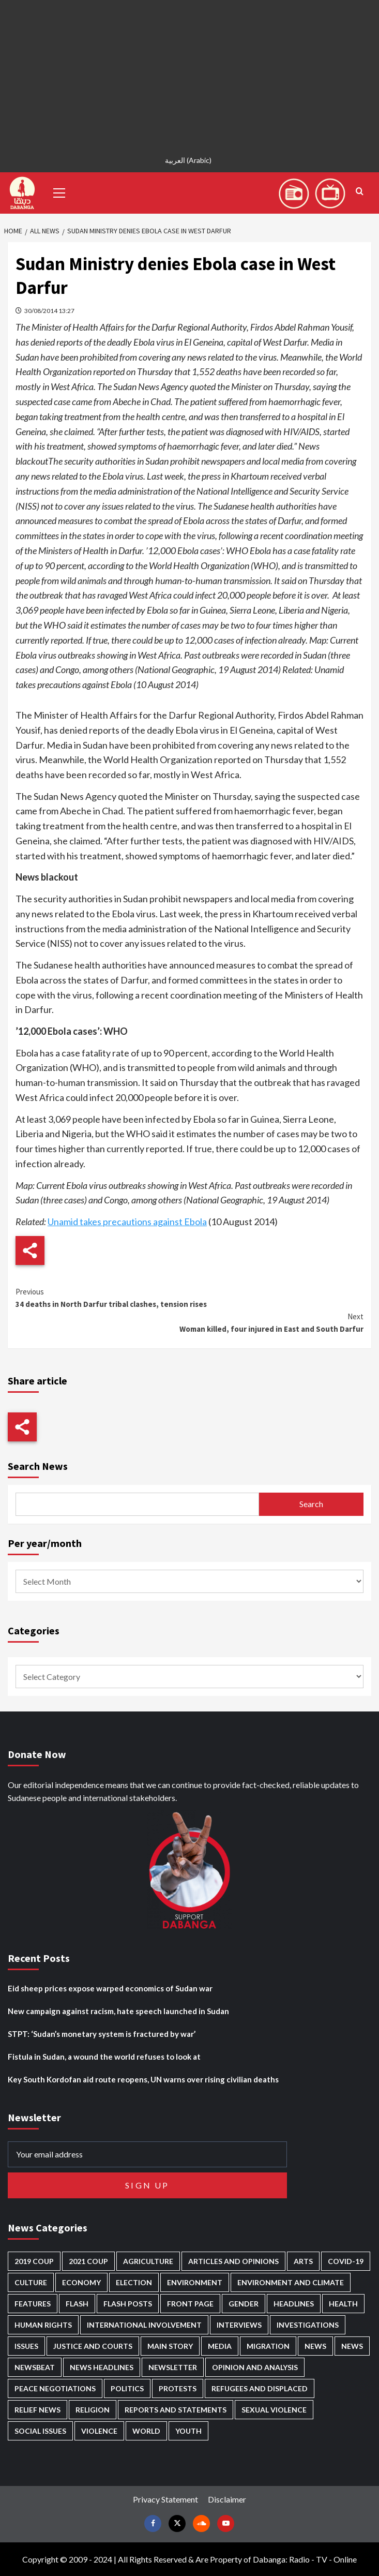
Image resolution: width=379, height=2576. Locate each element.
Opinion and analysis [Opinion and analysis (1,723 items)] (255, 2367)
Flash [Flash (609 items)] (77, 2303)
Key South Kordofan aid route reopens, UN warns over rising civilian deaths (143, 2079)
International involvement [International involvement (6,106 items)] (144, 2324)
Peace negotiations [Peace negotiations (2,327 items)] (55, 2388)
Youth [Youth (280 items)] (188, 2430)
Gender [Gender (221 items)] (244, 2303)
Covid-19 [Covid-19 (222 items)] (345, 2261)
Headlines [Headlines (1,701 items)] (294, 2303)
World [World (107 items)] (146, 2430)
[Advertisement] (189, 72)
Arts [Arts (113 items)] (303, 2261)
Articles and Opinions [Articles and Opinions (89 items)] (233, 2261)
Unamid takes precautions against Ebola (127, 1221)
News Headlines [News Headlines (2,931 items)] (101, 2367)
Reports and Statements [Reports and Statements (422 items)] (175, 2409)
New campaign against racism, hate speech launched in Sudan (118, 2011)
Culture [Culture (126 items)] (30, 2282)
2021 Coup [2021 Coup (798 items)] (88, 2261)
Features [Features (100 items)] (32, 2303)
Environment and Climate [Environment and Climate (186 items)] (290, 2282)
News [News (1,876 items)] (352, 2346)
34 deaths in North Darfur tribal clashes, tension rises (189, 1297)
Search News (38, 1466)
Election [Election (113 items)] (134, 2282)
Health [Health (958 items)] (343, 2303)
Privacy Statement (165, 2499)
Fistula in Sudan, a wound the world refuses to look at (104, 2056)
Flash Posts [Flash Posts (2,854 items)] (127, 2303)
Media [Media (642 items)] (220, 2346)
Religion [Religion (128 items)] (92, 2409)
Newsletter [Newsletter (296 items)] (172, 2367)
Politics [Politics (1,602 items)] (127, 2388)
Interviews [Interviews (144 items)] (239, 2324)
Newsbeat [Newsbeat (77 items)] (34, 2367)
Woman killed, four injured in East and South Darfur (189, 1322)
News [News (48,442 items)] (315, 2346)
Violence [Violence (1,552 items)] (99, 2430)
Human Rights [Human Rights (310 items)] (43, 2324)
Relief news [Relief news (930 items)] (37, 2409)
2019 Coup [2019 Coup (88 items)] (34, 2261)
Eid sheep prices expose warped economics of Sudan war (110, 1988)
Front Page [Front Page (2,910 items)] (190, 2303)
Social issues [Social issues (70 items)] (40, 2430)
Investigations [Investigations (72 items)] (308, 2324)
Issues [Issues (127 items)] (26, 2346)
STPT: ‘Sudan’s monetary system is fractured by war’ (101, 2033)
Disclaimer (227, 2499)
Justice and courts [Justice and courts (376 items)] (92, 2346)
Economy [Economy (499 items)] (81, 2282)
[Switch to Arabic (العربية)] (189, 160)
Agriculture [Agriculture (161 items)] (148, 2261)
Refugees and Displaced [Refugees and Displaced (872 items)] (259, 2388)
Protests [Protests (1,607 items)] (177, 2388)
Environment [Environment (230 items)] (194, 2282)
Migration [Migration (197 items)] (268, 2346)
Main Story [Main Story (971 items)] (170, 2346)
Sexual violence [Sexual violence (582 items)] (274, 2409)
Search (311, 1504)
